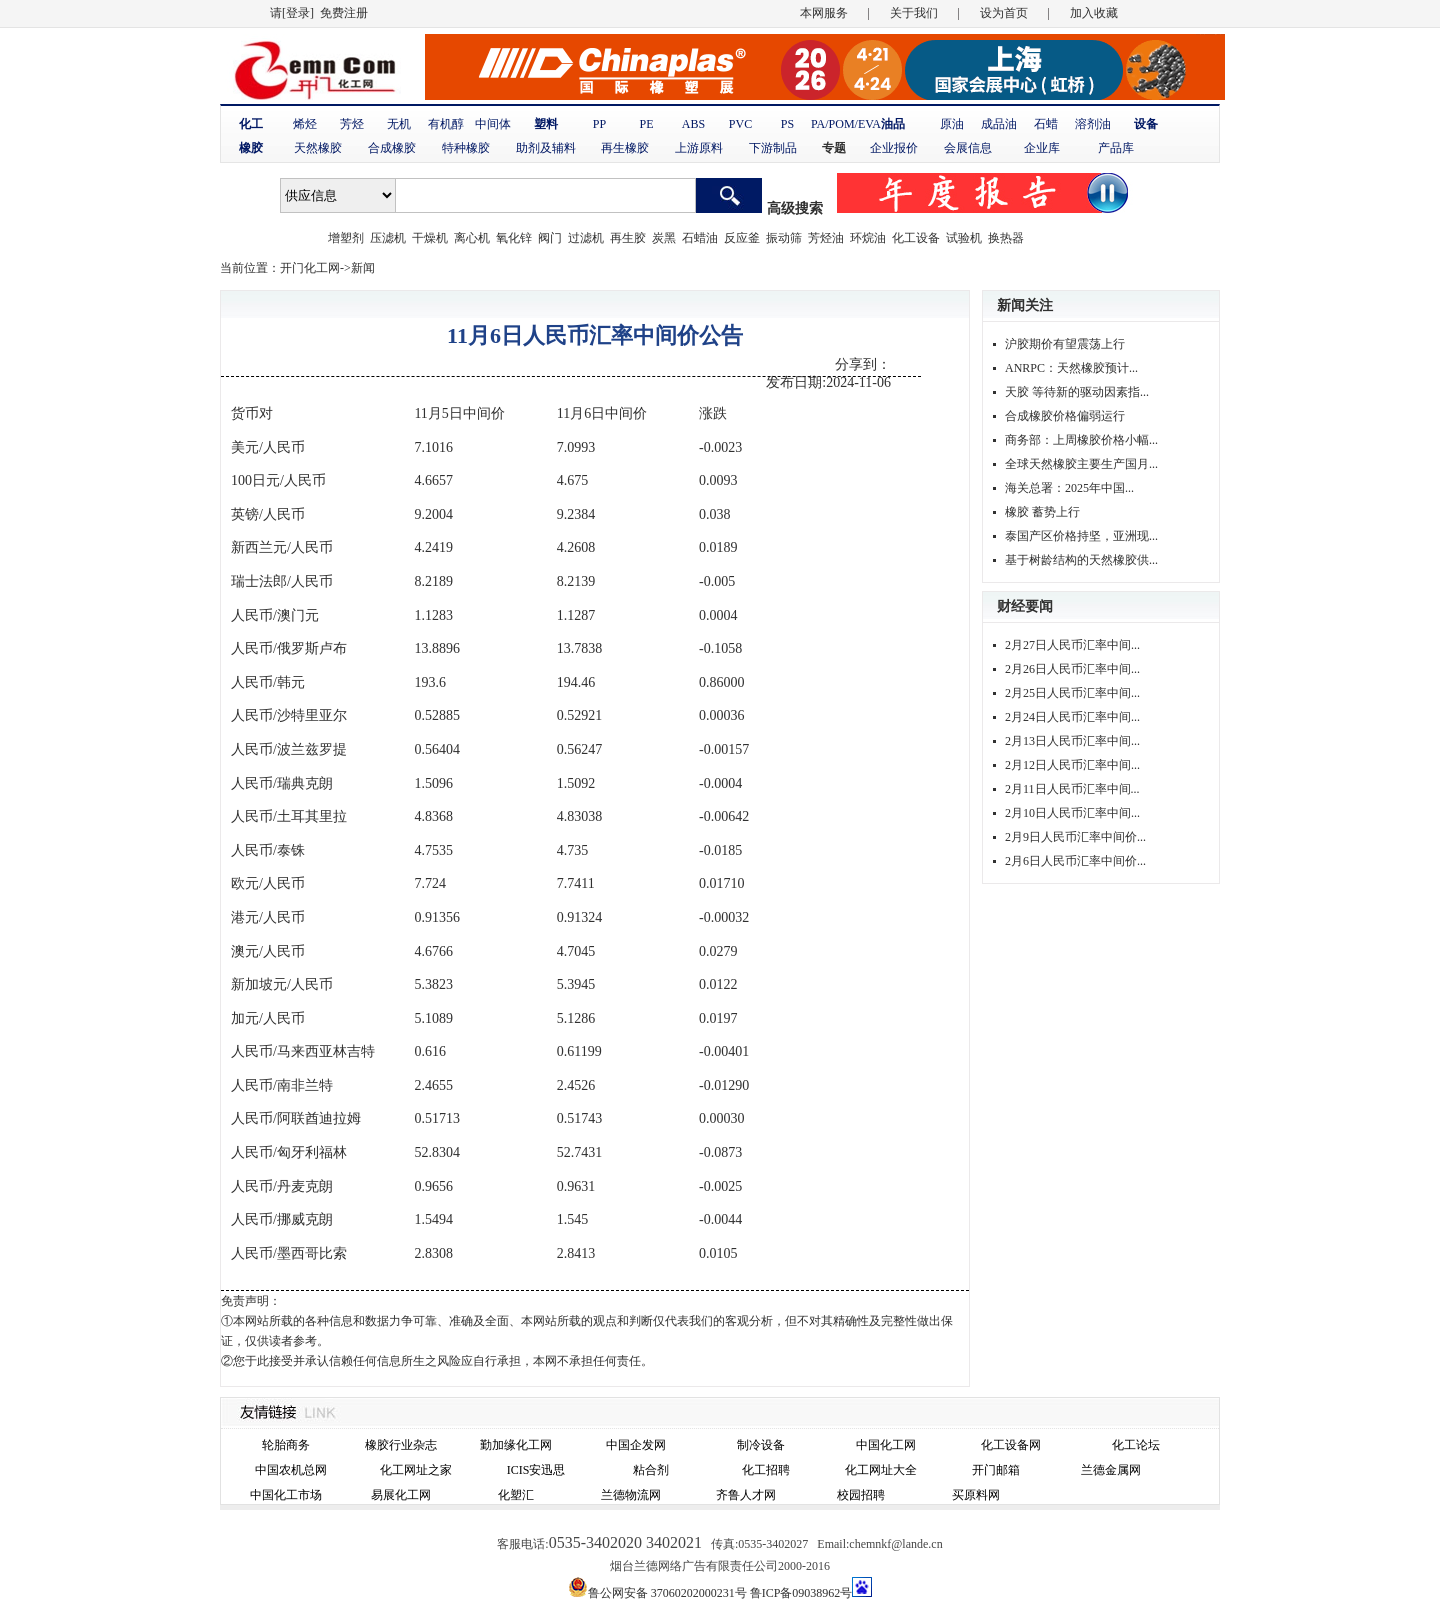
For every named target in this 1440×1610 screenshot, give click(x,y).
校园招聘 (861, 1495)
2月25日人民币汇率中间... (1072, 693)
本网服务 (824, 13)
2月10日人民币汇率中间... (1072, 813)
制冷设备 (761, 1445)
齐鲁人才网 (746, 1495)
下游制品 (773, 148)
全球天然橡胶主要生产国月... (1081, 464)
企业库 (1042, 148)
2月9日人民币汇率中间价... (1075, 837)
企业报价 (894, 148)
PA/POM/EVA (846, 124)
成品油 (999, 124)
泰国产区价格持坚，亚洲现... (1081, 536)
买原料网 (976, 1495)
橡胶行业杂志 (401, 1445)
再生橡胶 (625, 148)
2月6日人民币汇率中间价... (1075, 861)
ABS (693, 124)
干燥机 (430, 238)
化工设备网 (1011, 1445)
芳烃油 (826, 238)
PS (787, 124)
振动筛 (784, 238)
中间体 (493, 124)
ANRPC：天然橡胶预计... (1071, 368)
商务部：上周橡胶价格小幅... (1081, 440)
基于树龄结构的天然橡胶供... (1081, 560)
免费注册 (344, 13)
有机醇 (446, 124)
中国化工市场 (286, 1495)
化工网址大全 (881, 1470)
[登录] (298, 13)
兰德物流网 (631, 1495)
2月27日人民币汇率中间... (1072, 645)
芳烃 (352, 124)
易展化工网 (401, 1495)
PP (599, 124)
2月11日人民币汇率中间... (1072, 789)
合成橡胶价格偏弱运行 (1065, 416)
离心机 (472, 238)
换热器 (1006, 238)
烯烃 (305, 124)
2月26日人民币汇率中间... (1072, 669)
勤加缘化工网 (516, 1445)
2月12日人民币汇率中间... (1072, 765)
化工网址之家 (416, 1470)
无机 (399, 124)
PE (646, 124)
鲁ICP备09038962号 (801, 1593)
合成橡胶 (392, 148)
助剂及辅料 (546, 148)
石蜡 (1046, 124)
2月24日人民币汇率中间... (1072, 717)
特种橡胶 (466, 148)
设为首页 (1004, 13)
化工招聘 (766, 1470)
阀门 (550, 238)
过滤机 (586, 238)
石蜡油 (700, 238)
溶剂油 (1093, 124)
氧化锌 (514, 238)
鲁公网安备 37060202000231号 (667, 1593)
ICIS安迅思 (536, 1470)
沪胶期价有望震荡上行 (1065, 344)
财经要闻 (1025, 606)
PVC (740, 124)
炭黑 (664, 238)
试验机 (964, 238)
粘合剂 (651, 1470)
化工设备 (916, 238)
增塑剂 (346, 238)
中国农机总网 (291, 1470)
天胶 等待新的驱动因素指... (1077, 392)
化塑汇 (516, 1495)
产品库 (1116, 148)
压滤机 (388, 238)
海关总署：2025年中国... (1069, 488)
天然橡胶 (318, 148)
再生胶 (628, 238)
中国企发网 (636, 1445)
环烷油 (868, 238)
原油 (952, 124)
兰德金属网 (1111, 1470)
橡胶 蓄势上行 (1042, 512)
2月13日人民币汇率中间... (1072, 741)
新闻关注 (1025, 305)
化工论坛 (1136, 1445)
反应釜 (742, 238)
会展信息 (968, 148)
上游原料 (699, 148)
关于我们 (914, 13)
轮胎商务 (286, 1445)
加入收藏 (1094, 13)
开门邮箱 (996, 1470)
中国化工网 (886, 1445)
